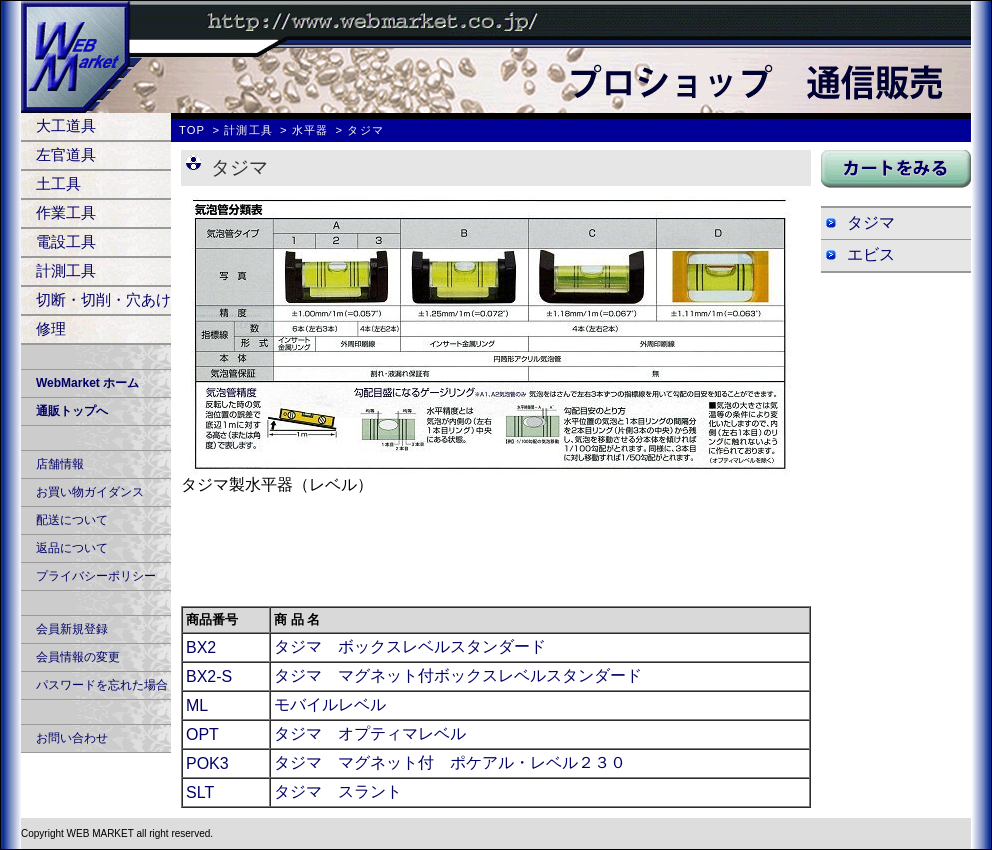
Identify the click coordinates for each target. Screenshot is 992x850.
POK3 (207, 763)
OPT (202, 734)
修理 (51, 328)
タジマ (871, 222)
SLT (200, 792)
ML (197, 705)
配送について (72, 520)
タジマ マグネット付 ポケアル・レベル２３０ (450, 762)
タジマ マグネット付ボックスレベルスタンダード (458, 675)
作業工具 (66, 212)
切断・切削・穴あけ (103, 299)
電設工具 (66, 241)
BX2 (201, 647)
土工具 (58, 183)
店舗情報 (60, 464)
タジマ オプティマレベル (370, 733)
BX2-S (209, 676)
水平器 (310, 130)
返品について (72, 548)
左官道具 (66, 154)
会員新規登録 (72, 629)
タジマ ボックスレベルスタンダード (410, 646)
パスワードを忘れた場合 (102, 685)
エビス (871, 254)
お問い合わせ (72, 738)
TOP (192, 130)
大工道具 (66, 125)
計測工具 (66, 270)
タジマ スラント (338, 791)
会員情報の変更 (78, 657)
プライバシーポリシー (96, 576)
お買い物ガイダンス (90, 492)
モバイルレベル (330, 704)
